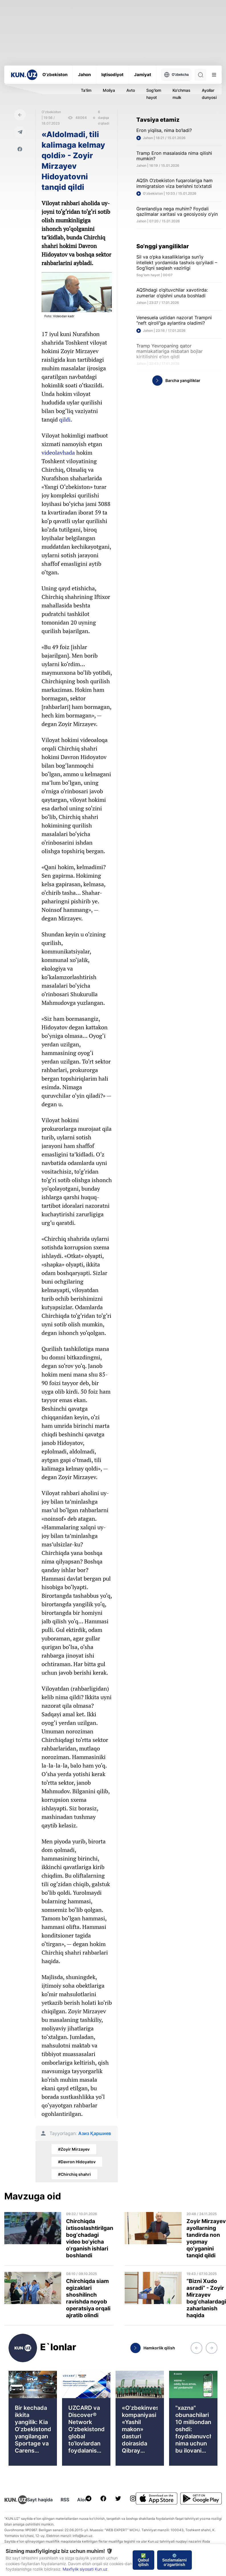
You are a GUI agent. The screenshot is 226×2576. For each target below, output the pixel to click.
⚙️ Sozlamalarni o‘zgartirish (174, 2560)
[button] (196, 2348)
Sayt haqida (40, 2499)
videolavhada (58, 452)
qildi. (65, 419)
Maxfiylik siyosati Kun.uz (85, 2569)
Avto (130, 90)
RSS (65, 2499)
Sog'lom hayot (153, 94)
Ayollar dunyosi (209, 94)
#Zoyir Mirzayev (74, 2149)
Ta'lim (86, 90)
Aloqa (83, 2499)
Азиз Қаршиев (94, 2133)
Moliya (109, 90)
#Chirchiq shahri (74, 2174)
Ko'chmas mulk (181, 94)
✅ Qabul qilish (143, 2560)
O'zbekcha (176, 75)
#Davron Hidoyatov (77, 2161)
